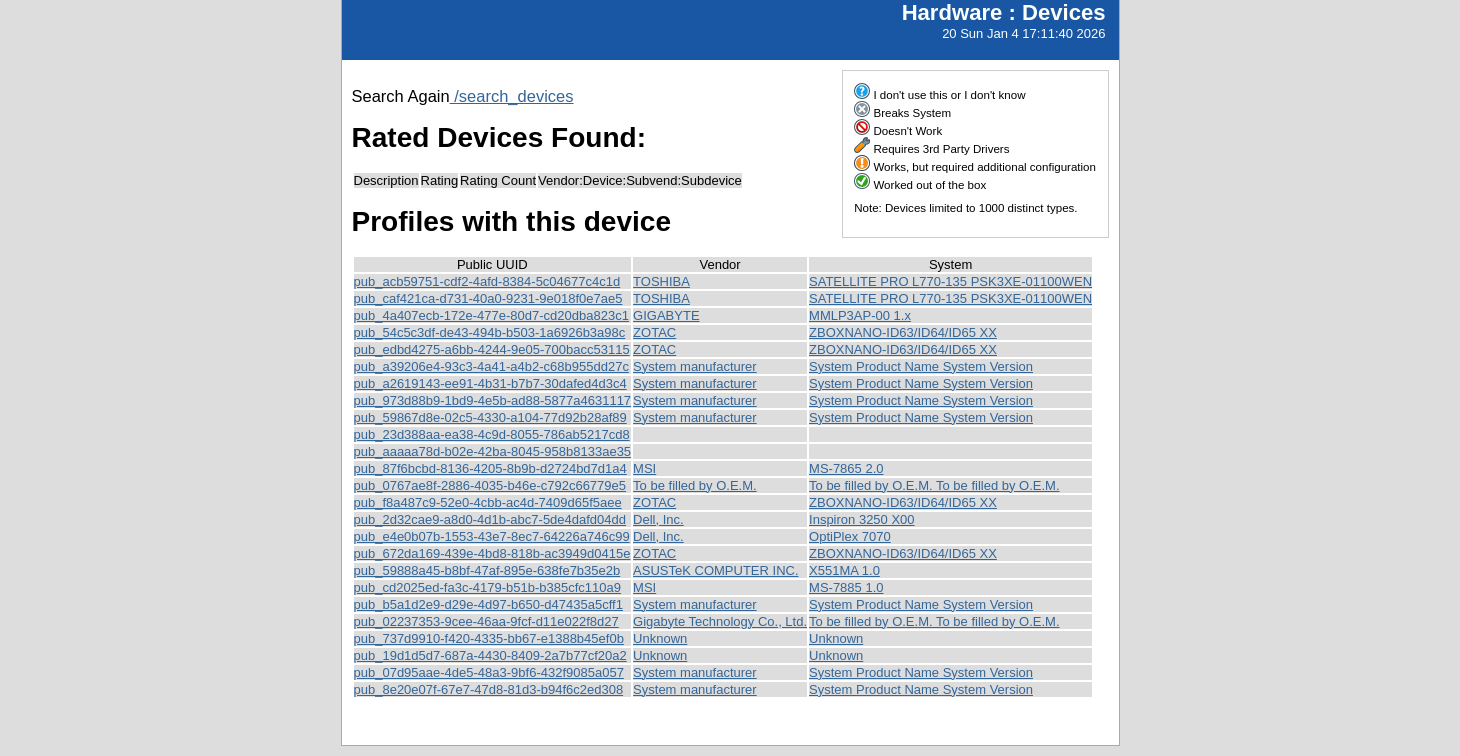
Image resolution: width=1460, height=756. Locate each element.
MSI (644, 468)
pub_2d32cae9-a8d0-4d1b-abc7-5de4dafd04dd (490, 519)
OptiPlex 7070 (850, 536)
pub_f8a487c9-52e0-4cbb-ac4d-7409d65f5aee (488, 502)
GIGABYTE (666, 315)
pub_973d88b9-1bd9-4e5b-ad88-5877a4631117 (493, 400)
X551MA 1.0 (844, 570)
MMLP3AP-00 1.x (860, 315)
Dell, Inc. (658, 519)
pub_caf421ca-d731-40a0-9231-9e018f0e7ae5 (488, 298)
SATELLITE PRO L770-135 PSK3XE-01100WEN (950, 281)
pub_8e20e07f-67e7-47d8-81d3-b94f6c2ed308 (489, 689)
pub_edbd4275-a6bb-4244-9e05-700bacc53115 (492, 349)
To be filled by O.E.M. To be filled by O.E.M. (934, 485)
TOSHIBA (661, 281)
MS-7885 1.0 (846, 587)
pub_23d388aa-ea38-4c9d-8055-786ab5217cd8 (492, 434)
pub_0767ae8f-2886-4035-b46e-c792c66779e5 (490, 485)
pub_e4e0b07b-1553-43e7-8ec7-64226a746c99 (492, 536)
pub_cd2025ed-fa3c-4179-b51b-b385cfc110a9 (487, 587)
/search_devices (512, 96)
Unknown (660, 638)
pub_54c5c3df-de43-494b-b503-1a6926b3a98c (490, 332)
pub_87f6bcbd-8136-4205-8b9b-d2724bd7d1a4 (490, 468)
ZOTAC (654, 332)
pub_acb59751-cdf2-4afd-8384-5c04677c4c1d (487, 281)
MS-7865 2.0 (846, 468)
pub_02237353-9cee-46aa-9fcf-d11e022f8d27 (486, 621)
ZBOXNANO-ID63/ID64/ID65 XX (903, 332)
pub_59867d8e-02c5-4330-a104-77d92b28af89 (490, 417)
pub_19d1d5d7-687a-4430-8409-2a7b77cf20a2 (490, 655)
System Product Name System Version (921, 366)
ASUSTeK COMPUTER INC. (715, 570)
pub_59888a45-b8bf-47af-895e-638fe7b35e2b (487, 570)
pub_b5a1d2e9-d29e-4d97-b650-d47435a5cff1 (488, 604)
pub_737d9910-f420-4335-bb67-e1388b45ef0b (489, 638)
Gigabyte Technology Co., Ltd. (720, 621)
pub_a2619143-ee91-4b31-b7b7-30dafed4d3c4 (490, 383)
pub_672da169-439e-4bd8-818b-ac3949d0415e (492, 553)
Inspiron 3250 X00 (862, 519)
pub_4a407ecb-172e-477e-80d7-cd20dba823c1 (491, 315)
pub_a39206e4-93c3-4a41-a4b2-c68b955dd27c (491, 366)
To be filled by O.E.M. (695, 485)
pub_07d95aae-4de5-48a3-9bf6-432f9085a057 (489, 672)
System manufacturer (695, 366)
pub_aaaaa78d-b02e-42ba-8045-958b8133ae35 (493, 451)
